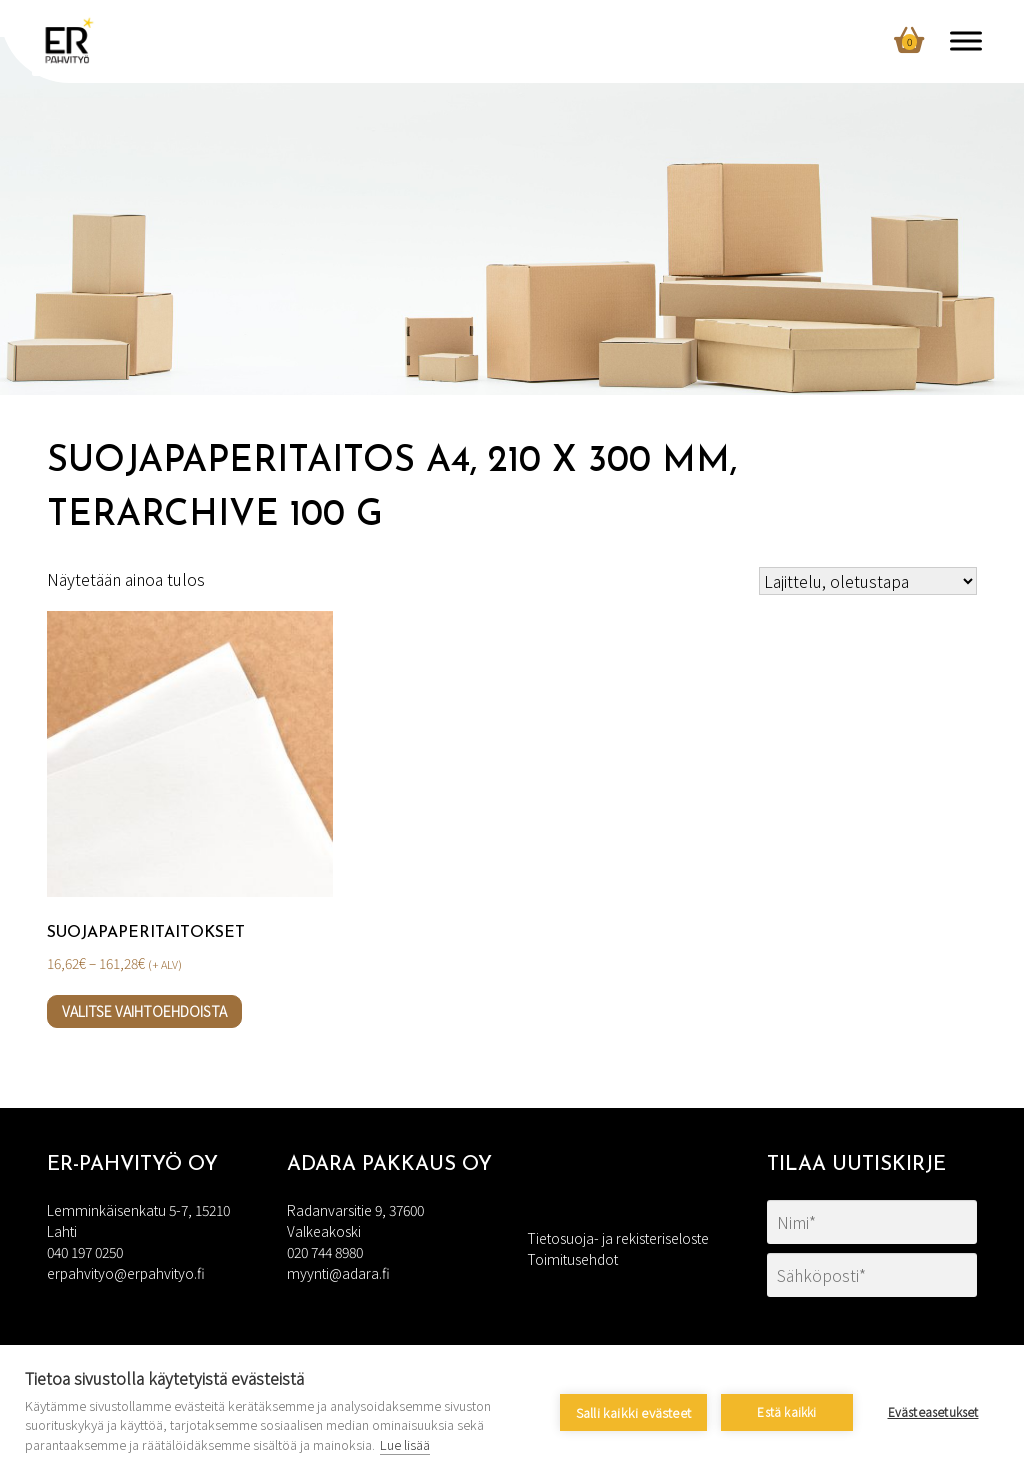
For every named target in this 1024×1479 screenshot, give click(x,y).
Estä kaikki (786, 1411)
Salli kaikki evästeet (633, 1412)
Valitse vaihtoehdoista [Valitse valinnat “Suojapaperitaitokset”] (144, 1011)
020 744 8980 (325, 1252)
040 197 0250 (85, 1252)
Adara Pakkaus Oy (389, 1165)
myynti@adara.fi (338, 1273)
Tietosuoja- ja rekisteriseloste (618, 1238)
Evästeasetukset (933, 1411)
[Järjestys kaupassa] (868, 581)
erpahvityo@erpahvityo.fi (126, 1273)
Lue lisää (405, 1444)
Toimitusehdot (572, 1259)
